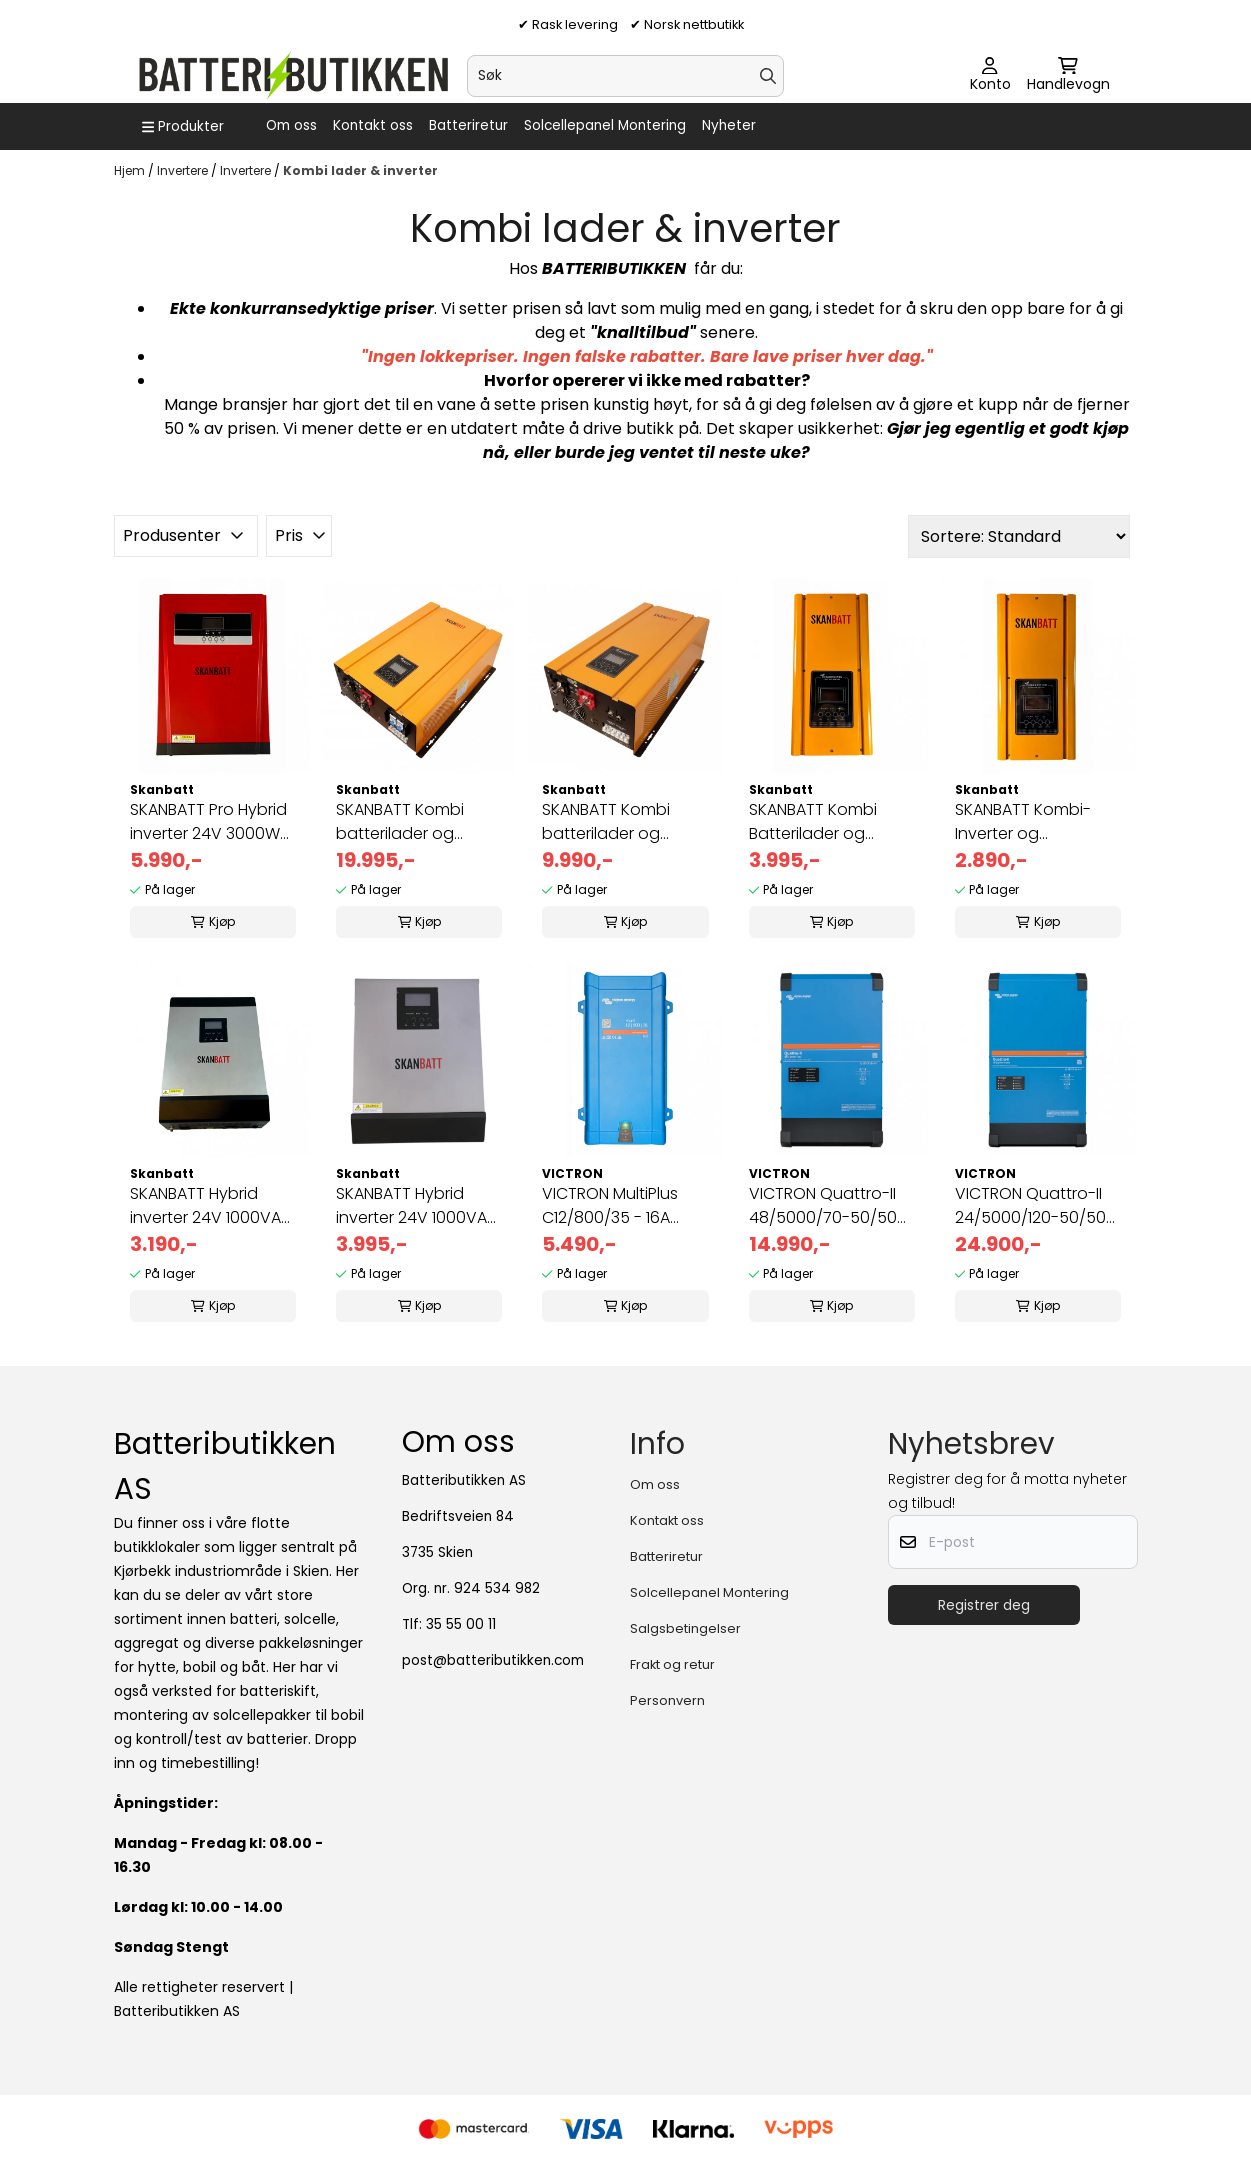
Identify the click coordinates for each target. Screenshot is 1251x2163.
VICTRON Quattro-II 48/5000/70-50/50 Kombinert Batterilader (823, 1206)
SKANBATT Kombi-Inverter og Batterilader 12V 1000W (1023, 822)
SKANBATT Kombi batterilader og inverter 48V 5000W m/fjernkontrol (618, 822)
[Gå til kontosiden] (990, 76)
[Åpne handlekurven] (1068, 76)
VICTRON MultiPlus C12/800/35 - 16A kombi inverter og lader (610, 1206)
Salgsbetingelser (685, 1628)
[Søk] (625, 76)
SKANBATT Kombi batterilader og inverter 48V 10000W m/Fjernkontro (414, 822)
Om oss (291, 125)
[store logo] (292, 75)
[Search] (768, 76)
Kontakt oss (373, 125)
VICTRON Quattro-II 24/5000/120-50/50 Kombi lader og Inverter (1030, 1206)
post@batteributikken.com (493, 1660)
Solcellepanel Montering (605, 125)
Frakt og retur (672, 1664)
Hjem (131, 170)
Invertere (184, 170)
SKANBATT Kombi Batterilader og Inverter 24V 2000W (824, 822)
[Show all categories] (183, 127)
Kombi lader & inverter (360, 170)
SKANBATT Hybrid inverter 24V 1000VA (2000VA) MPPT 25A (411, 1206)
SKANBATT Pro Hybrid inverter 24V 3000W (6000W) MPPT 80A (208, 822)
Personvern (667, 1700)
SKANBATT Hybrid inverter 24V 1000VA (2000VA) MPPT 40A (205, 1206)
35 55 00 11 (461, 1624)
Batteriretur (468, 125)
